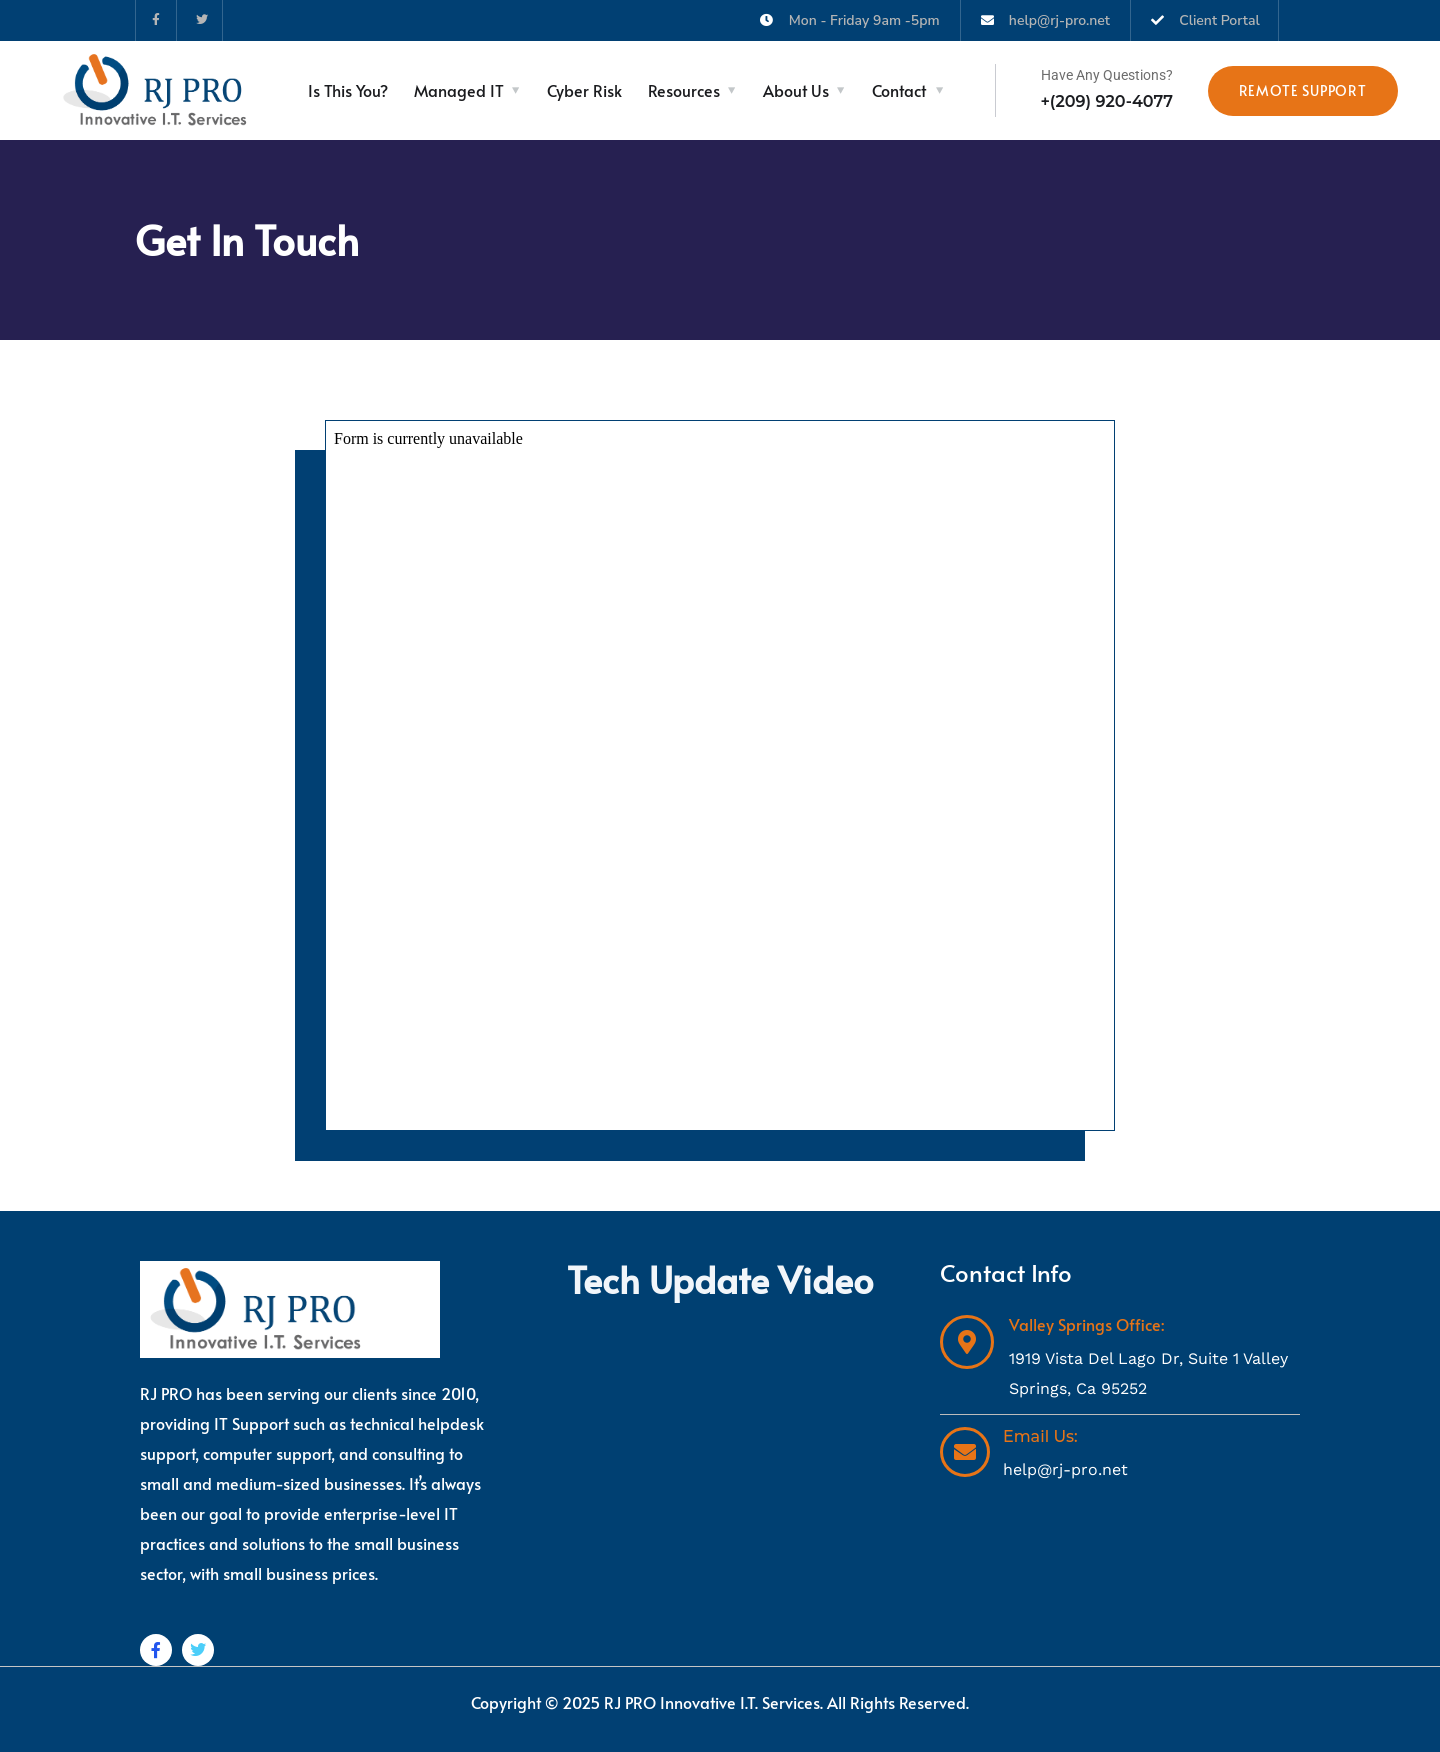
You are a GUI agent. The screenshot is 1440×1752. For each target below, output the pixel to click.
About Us (796, 90)
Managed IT (459, 90)
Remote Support (1303, 90)
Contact (899, 90)
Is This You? (348, 90)
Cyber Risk (584, 90)
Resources (684, 90)
